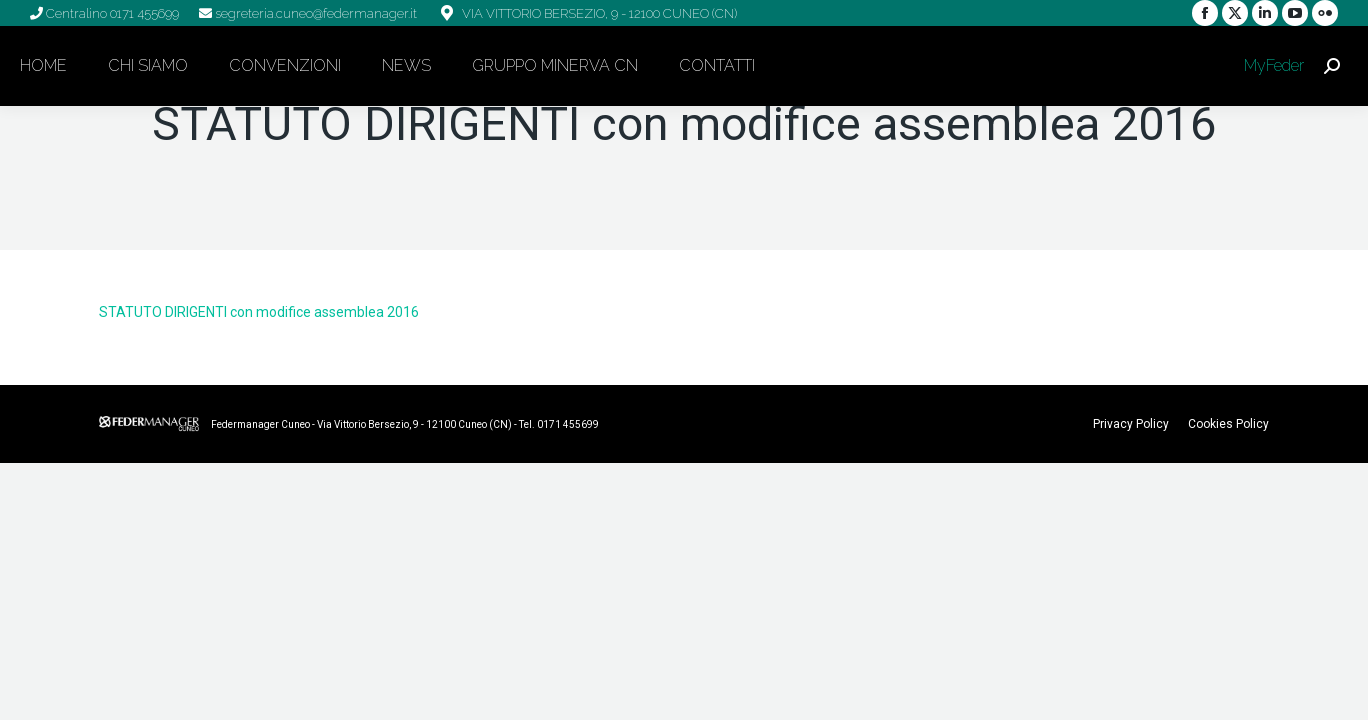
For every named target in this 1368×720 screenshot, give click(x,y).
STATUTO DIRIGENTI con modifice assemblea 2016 (259, 312)
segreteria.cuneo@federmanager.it (314, 13)
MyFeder (1272, 65)
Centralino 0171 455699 (111, 13)
